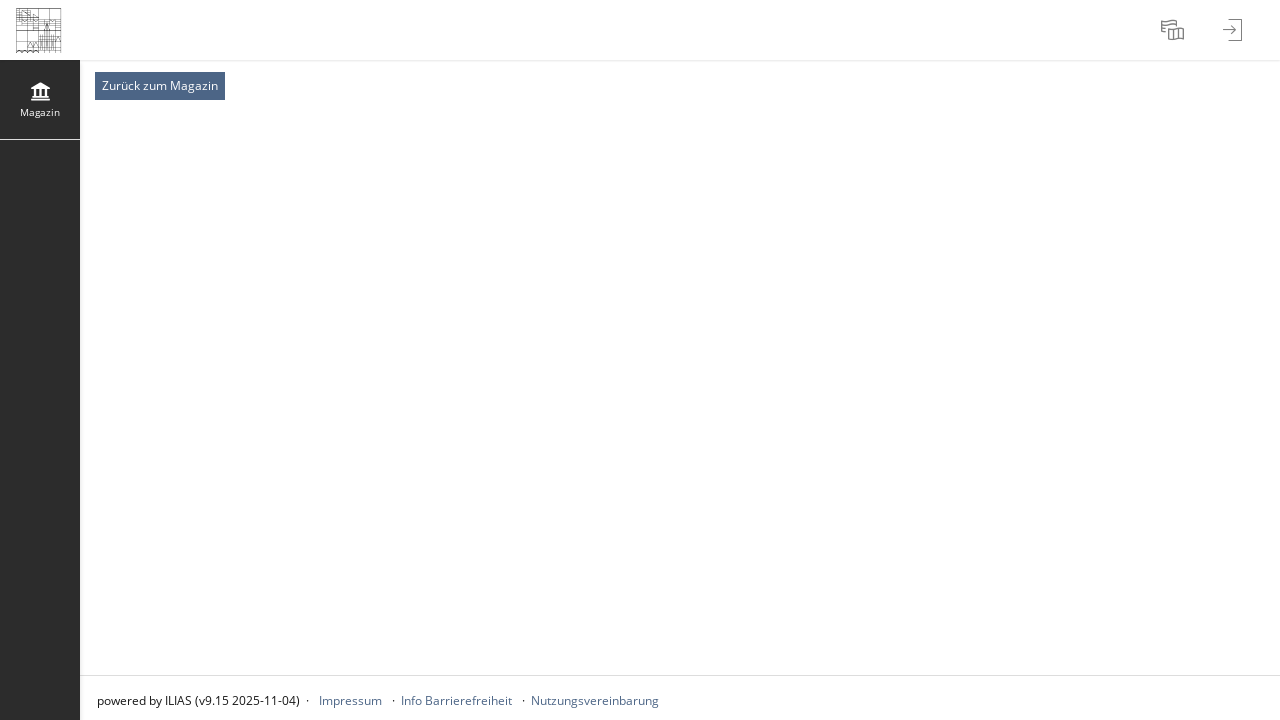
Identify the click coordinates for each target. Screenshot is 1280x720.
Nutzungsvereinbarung (595, 700)
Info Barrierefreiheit (456, 700)
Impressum (350, 700)
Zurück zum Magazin (160, 85)
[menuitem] (1175, 30)
